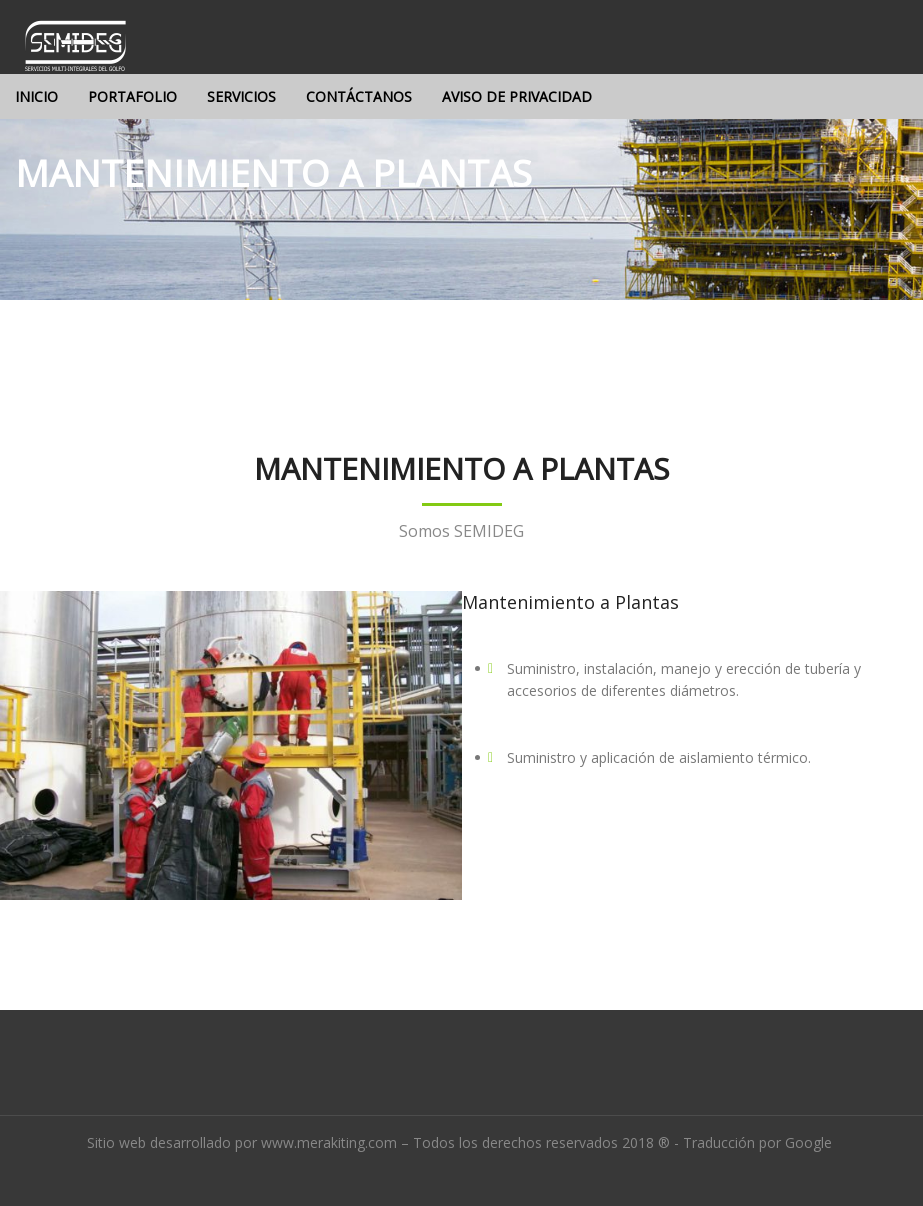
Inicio (36, 96)
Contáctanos (359, 96)
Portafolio (132, 96)
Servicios (241, 96)
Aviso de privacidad (517, 96)
